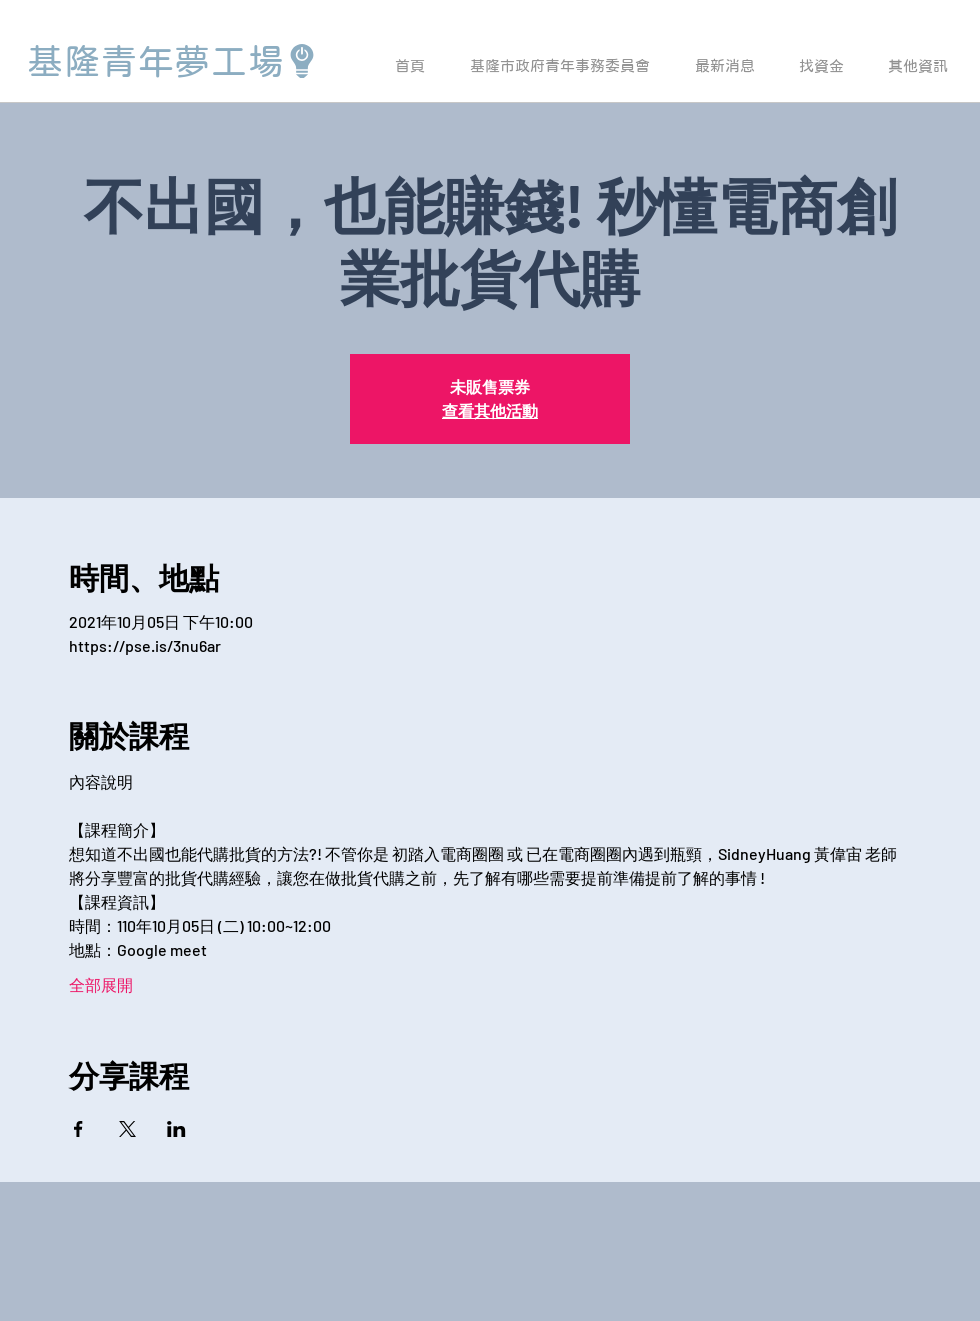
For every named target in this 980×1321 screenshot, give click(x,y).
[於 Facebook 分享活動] (78, 1129)
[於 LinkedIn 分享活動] (176, 1129)
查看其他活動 (490, 410)
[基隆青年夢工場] (173, 61)
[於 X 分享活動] (127, 1129)
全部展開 (101, 984)
